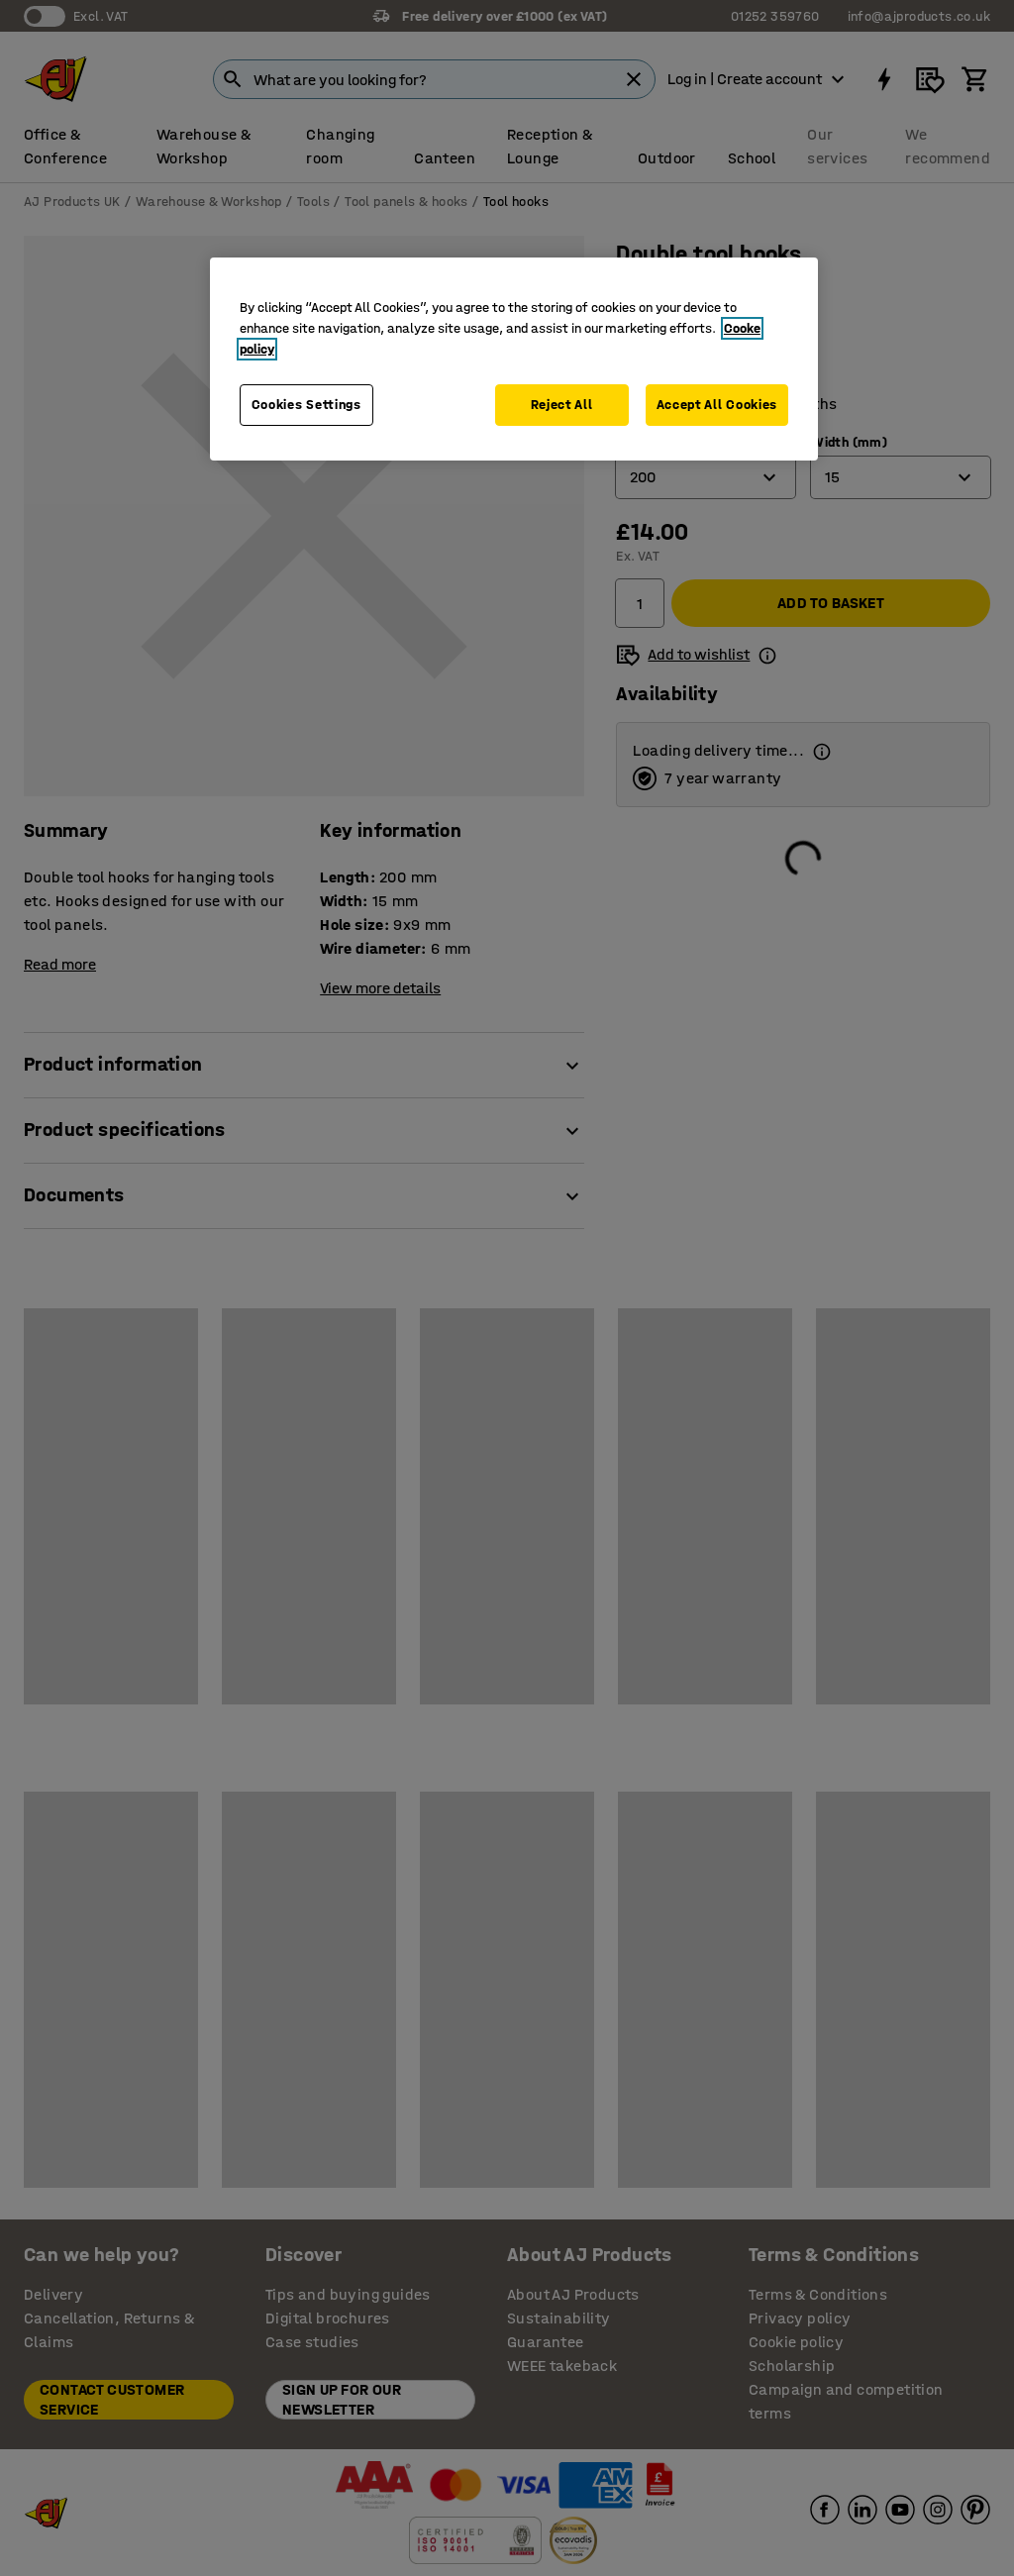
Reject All (562, 404)
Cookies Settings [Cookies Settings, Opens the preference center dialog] (306, 404)
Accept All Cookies (717, 404)
